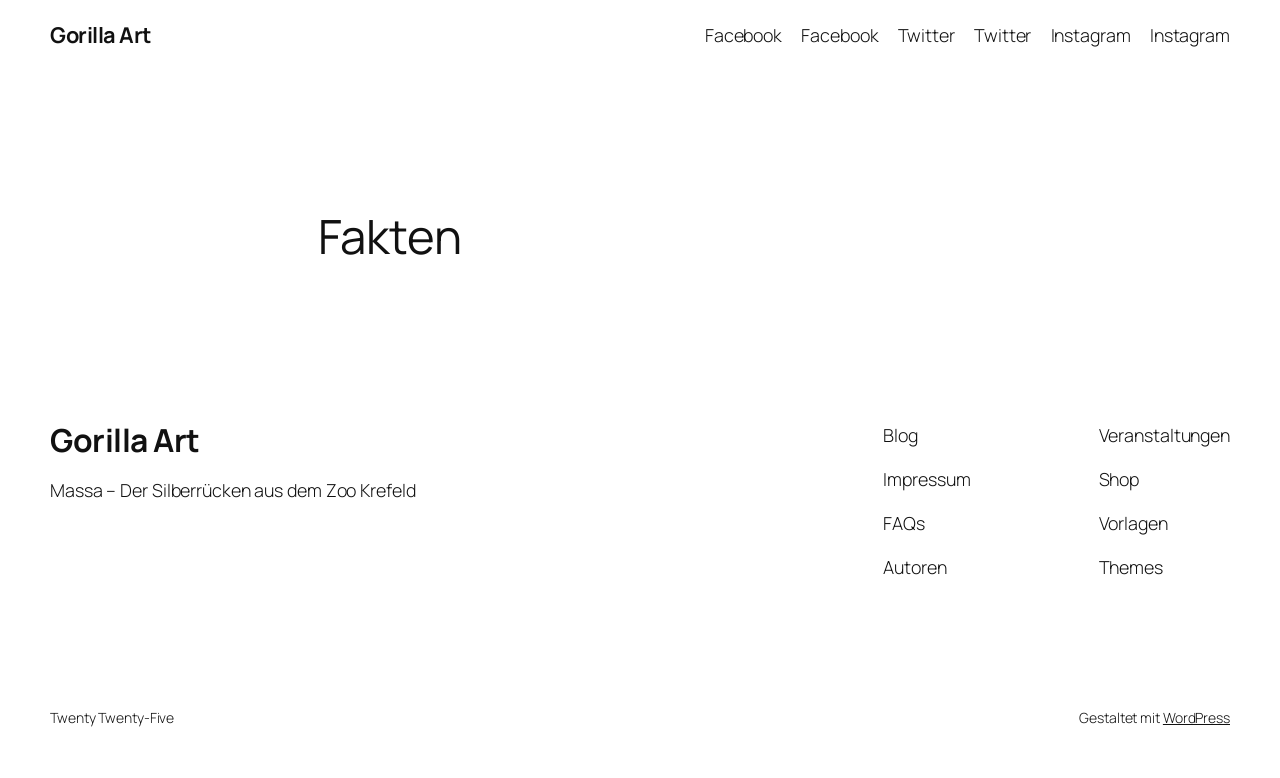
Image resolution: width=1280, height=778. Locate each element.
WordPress (1196, 717)
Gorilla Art (100, 35)
